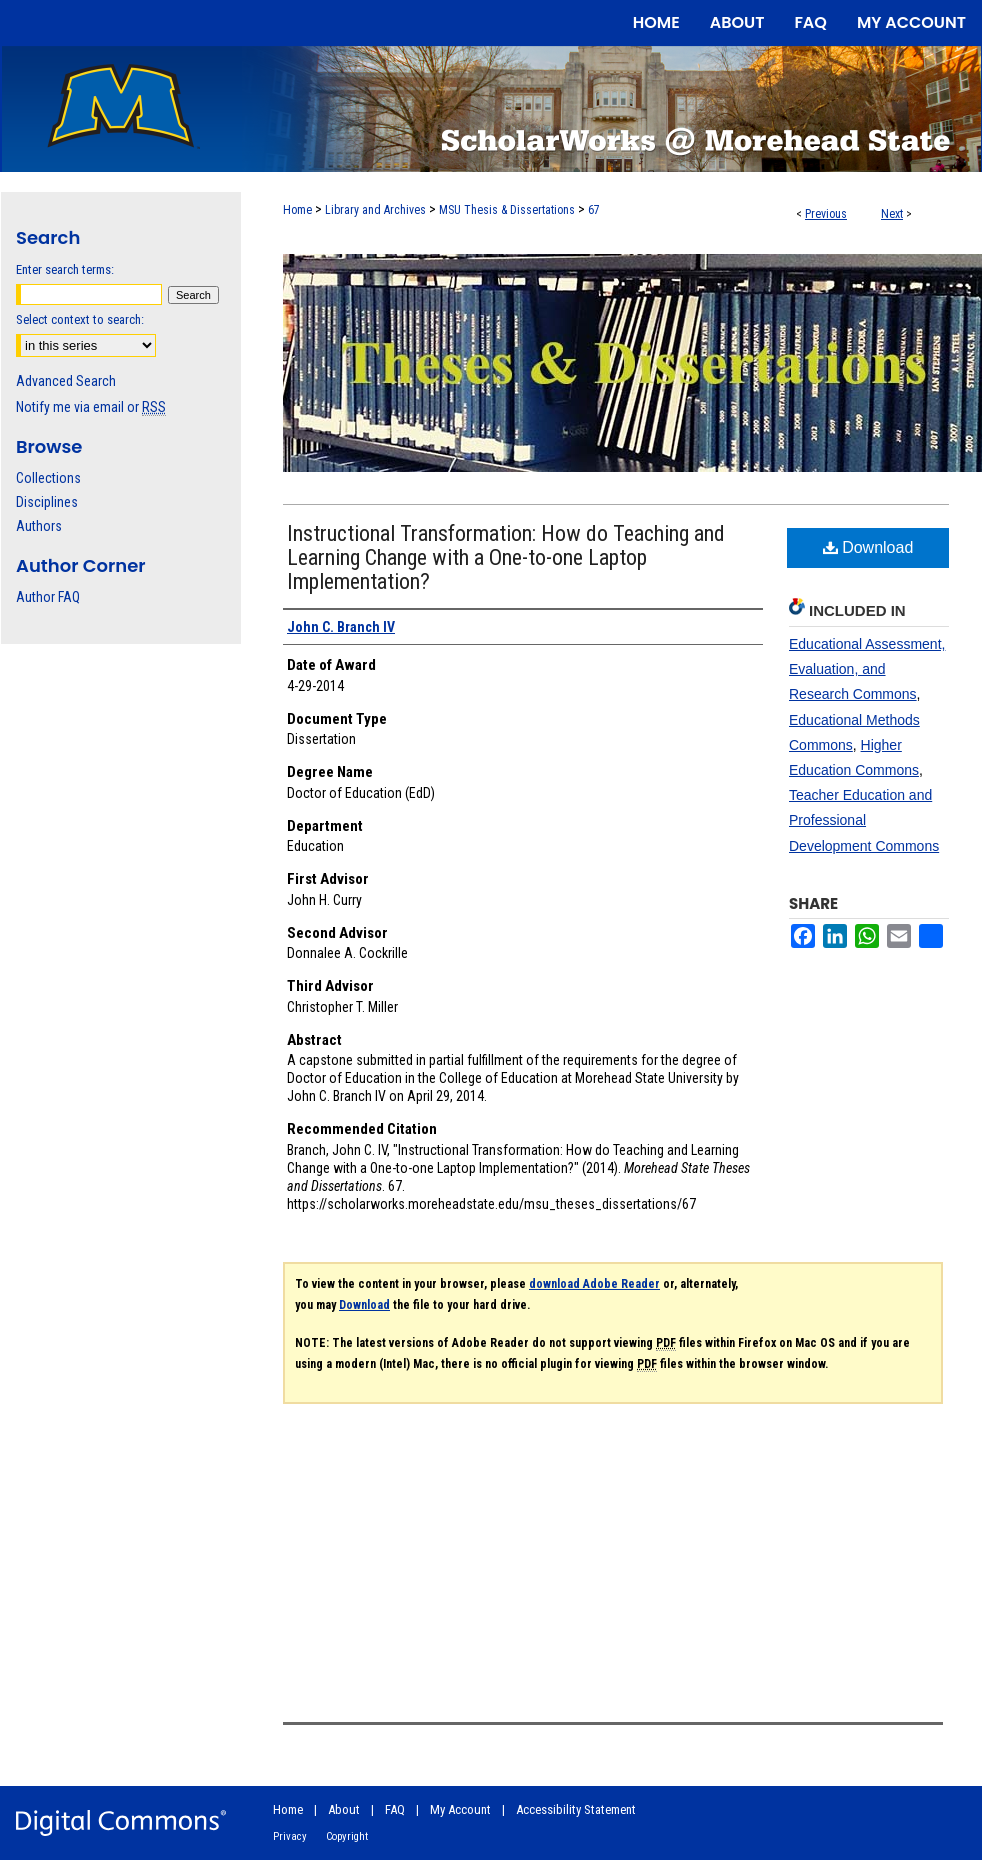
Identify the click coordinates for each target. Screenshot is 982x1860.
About (344, 1809)
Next (892, 214)
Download (868, 547)
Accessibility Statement (576, 1809)
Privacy (290, 1836)
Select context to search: (80, 319)
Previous (826, 214)
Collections (48, 478)
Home (297, 210)
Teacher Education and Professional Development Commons (864, 820)
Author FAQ (48, 597)
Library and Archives (375, 210)
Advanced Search (66, 381)
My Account (460, 1809)
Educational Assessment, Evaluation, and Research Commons (867, 669)
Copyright (347, 1836)
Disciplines (47, 502)
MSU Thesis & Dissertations (507, 210)
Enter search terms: (65, 269)
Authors (39, 526)
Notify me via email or (91, 407)
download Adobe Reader (594, 1284)
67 (594, 210)
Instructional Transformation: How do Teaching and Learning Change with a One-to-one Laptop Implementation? (506, 557)
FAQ (395, 1809)
